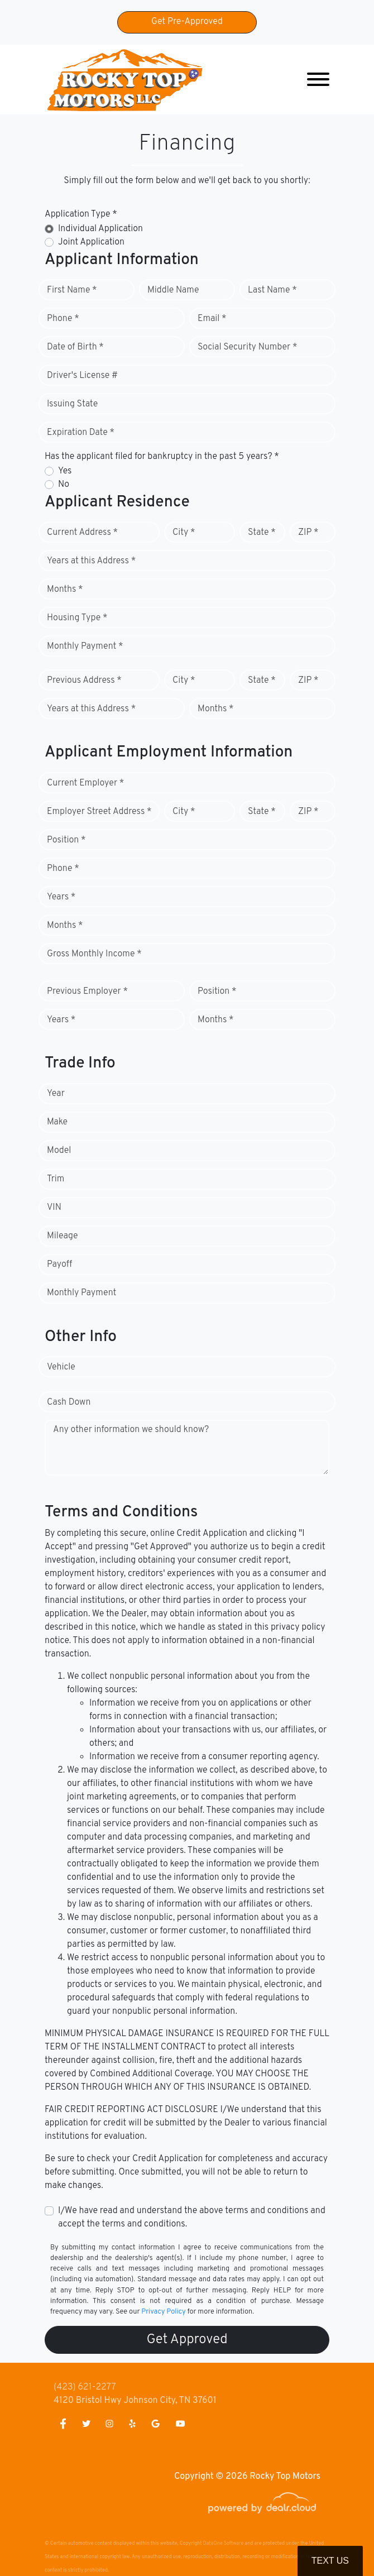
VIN (54, 1207)
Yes (64, 471)
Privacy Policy (163, 2311)
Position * (66, 840)
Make (57, 1122)
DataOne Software (223, 2543)
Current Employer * (85, 783)
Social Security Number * (247, 347)
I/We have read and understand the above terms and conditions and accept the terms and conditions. (191, 2217)
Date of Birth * (75, 347)
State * (262, 532)
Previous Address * (84, 680)
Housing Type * (77, 618)
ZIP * (308, 532)
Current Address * (82, 532)
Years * (61, 897)
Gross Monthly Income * (94, 954)
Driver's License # (82, 375)
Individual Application (100, 228)
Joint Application (91, 242)
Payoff (59, 1264)
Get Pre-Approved (187, 21)
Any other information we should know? (131, 1429)
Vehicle (61, 1367)
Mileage (62, 1236)
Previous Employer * (87, 991)
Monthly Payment (81, 1293)
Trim (55, 1179)
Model (59, 1150)
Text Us (330, 2560)
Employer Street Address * (99, 811)
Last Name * (272, 290)
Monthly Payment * (85, 646)
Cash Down (68, 1402)
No (63, 484)
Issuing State (72, 404)
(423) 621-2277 (85, 2387)
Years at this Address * (91, 561)
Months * (65, 589)
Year (56, 1093)
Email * (212, 318)
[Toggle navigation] (318, 79)
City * (183, 532)
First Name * (72, 290)
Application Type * (81, 214)
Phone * (63, 318)
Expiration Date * (80, 432)
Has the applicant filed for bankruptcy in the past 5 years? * (162, 456)
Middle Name (173, 290)
